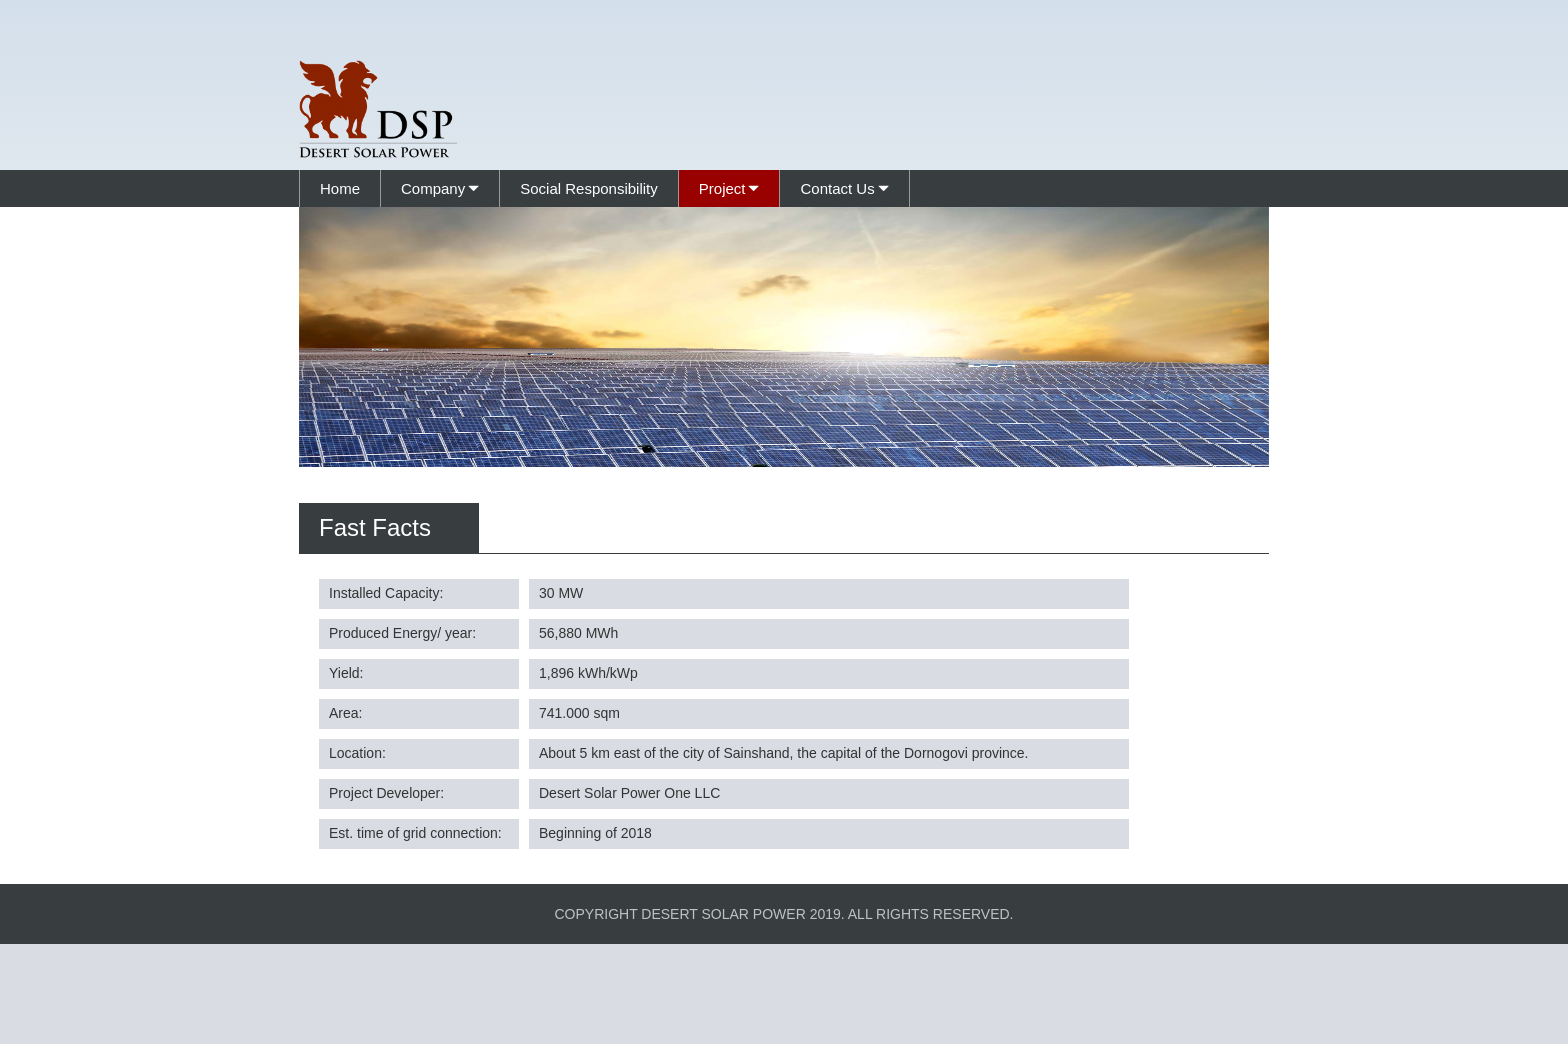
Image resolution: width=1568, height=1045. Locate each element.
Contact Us (837, 188)
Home (340, 188)
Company (433, 188)
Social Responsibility (589, 188)
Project (722, 188)
